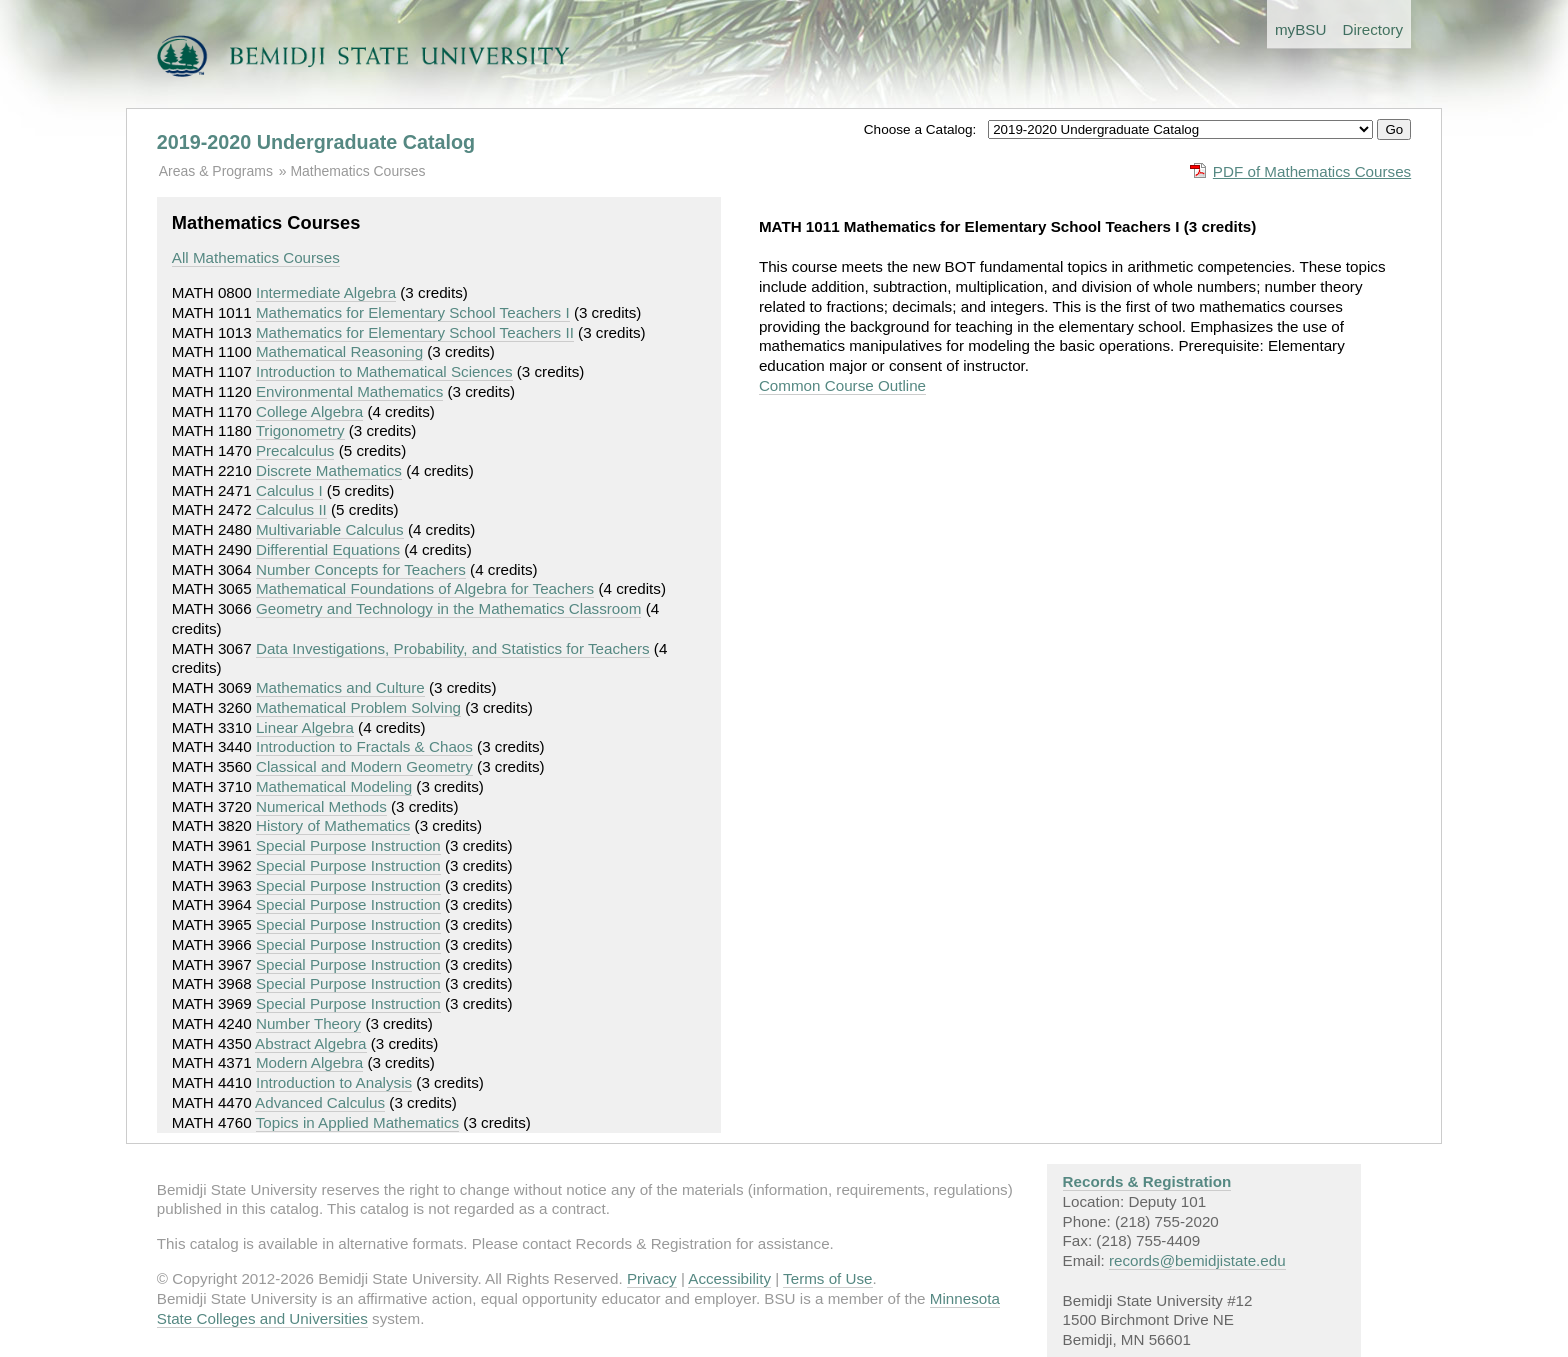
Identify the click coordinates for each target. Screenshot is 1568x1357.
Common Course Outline (842, 385)
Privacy (652, 1278)
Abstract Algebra (310, 1043)
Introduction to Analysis (334, 1082)
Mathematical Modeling (334, 786)
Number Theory (308, 1023)
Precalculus (295, 450)
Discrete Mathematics (329, 470)
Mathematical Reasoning (339, 351)
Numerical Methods (321, 806)
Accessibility (729, 1278)
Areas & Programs (216, 171)
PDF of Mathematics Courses (1312, 171)
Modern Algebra (309, 1062)
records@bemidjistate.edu (1197, 1260)
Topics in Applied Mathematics (357, 1122)
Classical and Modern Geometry (364, 766)
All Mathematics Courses (256, 257)
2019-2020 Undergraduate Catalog (316, 142)
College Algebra (309, 411)
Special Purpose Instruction (348, 845)
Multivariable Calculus (330, 529)
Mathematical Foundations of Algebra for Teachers (425, 588)
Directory (1372, 29)
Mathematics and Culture (340, 687)
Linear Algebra (305, 727)
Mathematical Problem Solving (358, 707)
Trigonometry (300, 430)
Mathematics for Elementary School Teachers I (413, 312)
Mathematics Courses (357, 171)
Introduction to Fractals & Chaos (364, 746)
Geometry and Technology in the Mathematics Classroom (449, 608)
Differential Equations (328, 549)
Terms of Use (827, 1278)
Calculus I (289, 490)
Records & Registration (1147, 1181)
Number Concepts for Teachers (361, 569)
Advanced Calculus (320, 1102)
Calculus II (291, 509)
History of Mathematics (333, 825)
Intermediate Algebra (326, 292)
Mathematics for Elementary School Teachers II (415, 332)
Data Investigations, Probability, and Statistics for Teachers (453, 648)
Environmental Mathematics (349, 391)
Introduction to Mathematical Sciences (384, 371)
